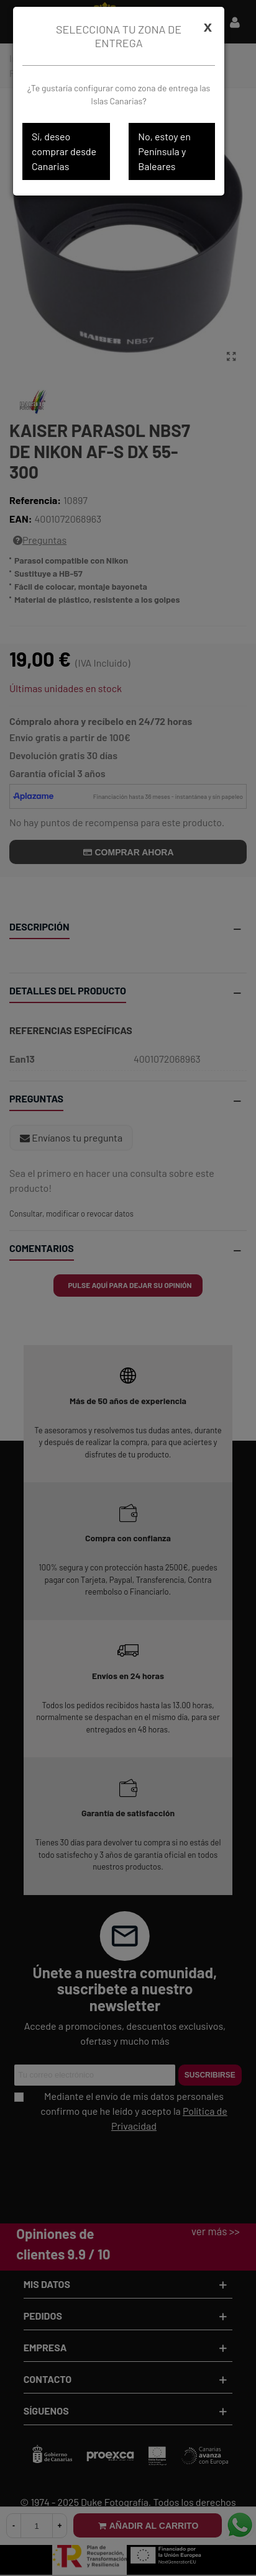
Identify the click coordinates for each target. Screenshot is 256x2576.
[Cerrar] (208, 26)
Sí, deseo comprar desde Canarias (64, 151)
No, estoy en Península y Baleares (164, 151)
